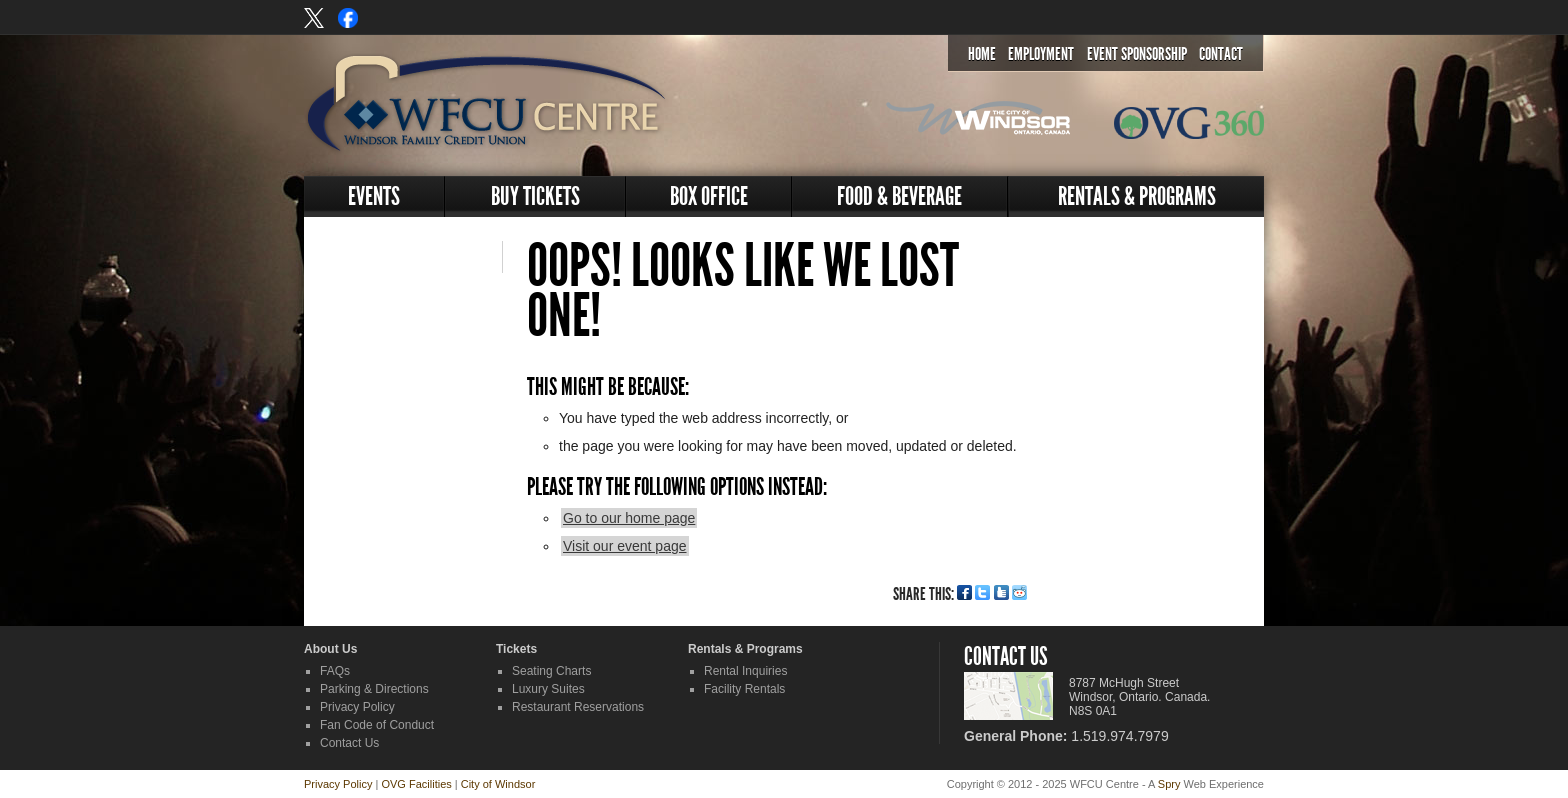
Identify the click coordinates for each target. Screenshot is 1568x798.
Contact (1221, 54)
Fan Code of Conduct (377, 725)
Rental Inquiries (745, 671)
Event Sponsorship (1137, 54)
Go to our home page (629, 518)
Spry (1169, 784)
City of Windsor (498, 784)
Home (982, 54)
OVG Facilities (416, 784)
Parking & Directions (374, 689)
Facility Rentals (744, 689)
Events (374, 196)
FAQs (335, 671)
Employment (1041, 54)
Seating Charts (551, 671)
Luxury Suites (548, 689)
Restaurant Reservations (578, 707)
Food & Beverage (899, 196)
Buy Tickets (535, 196)
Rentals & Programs (1137, 196)
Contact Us (349, 743)
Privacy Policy (357, 707)
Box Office (709, 196)
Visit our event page (625, 546)
